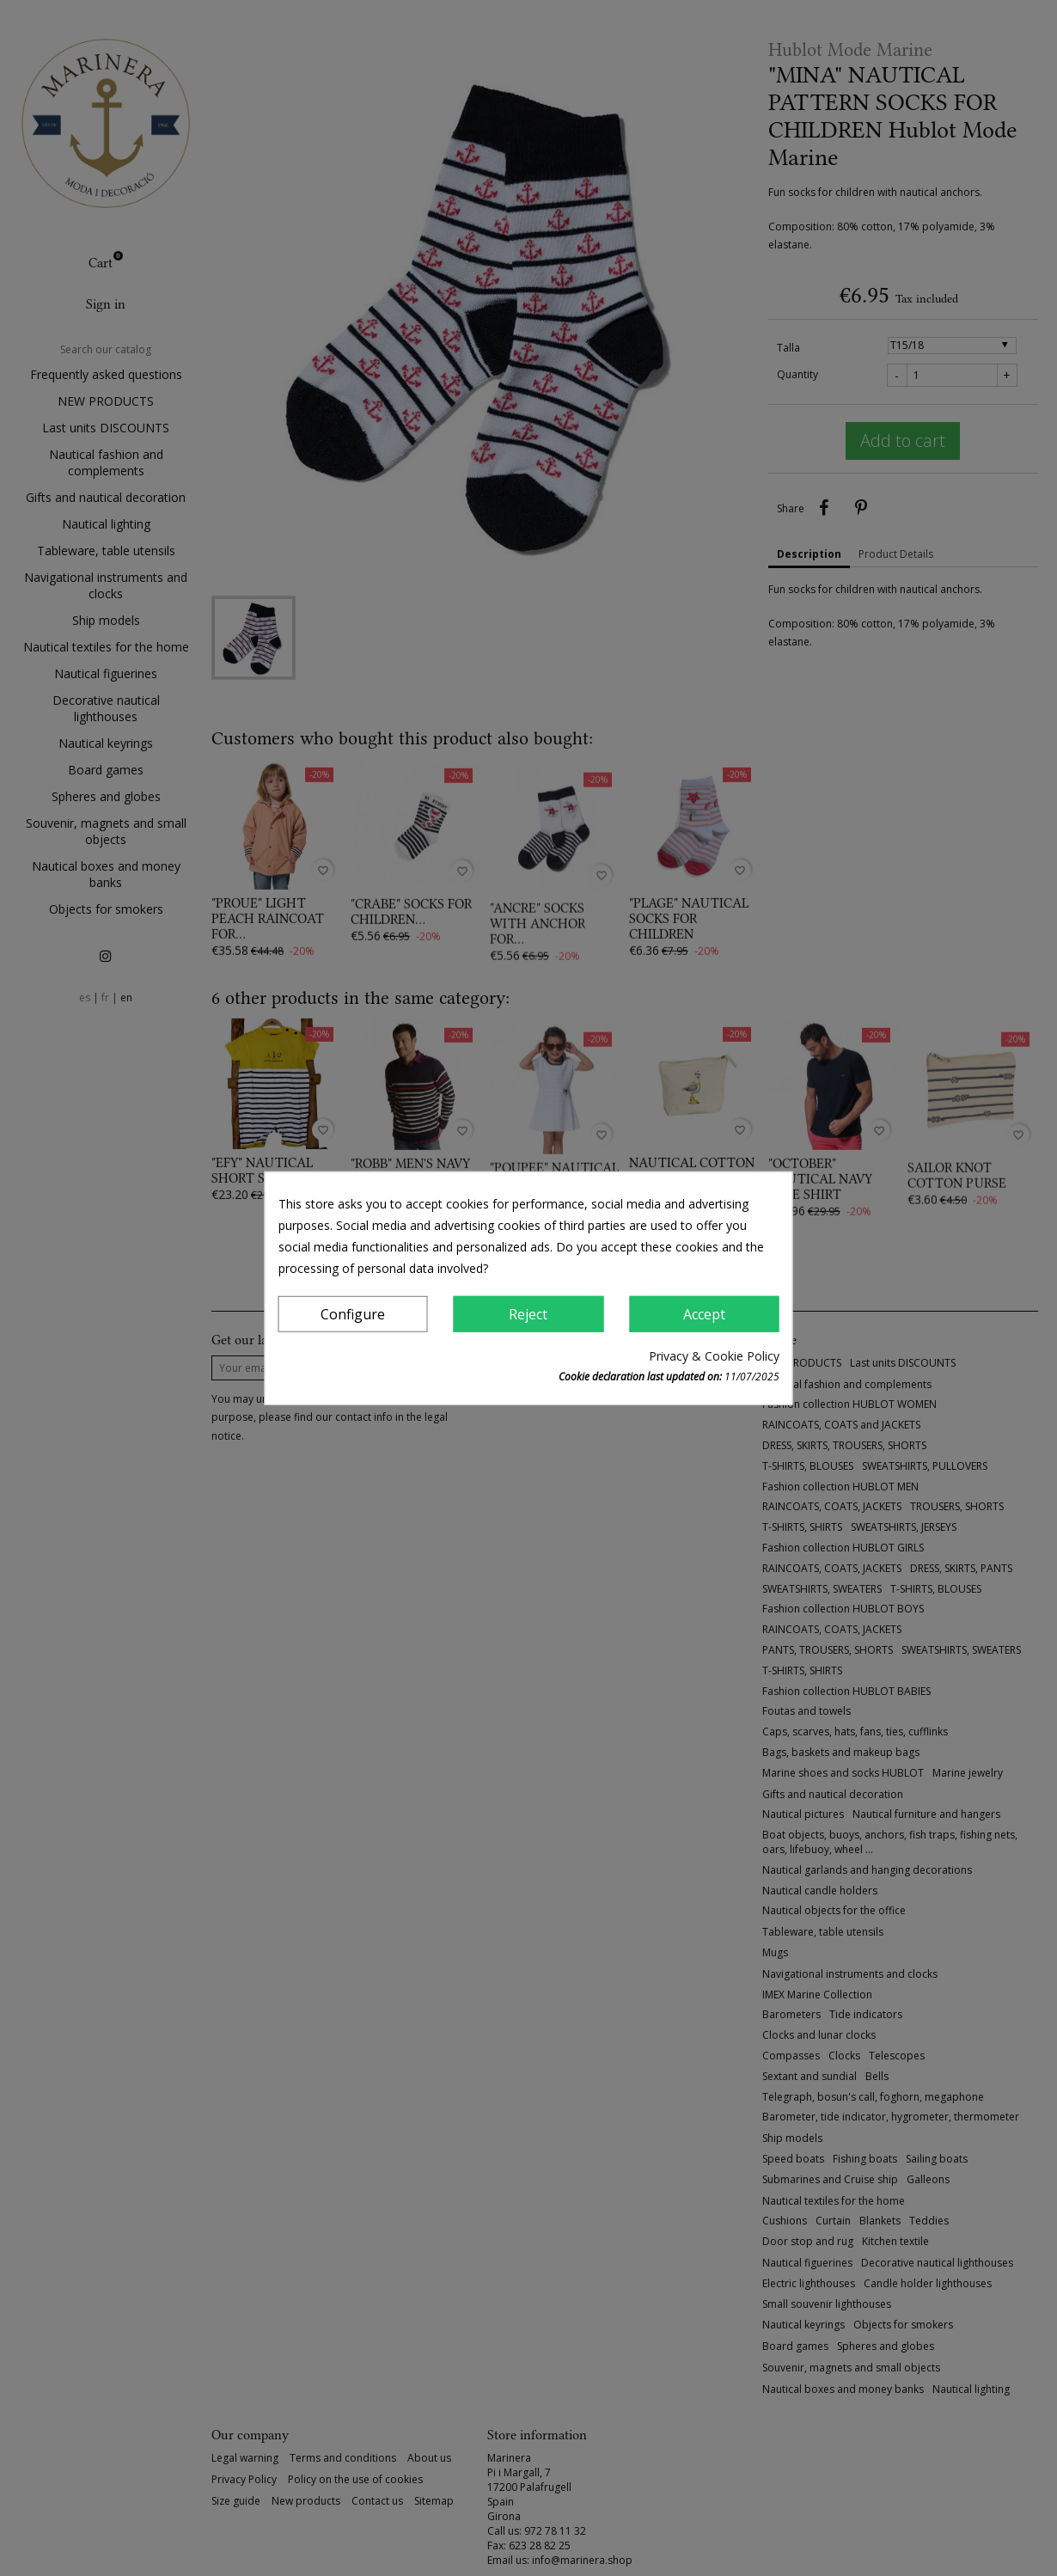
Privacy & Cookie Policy (714, 1356)
